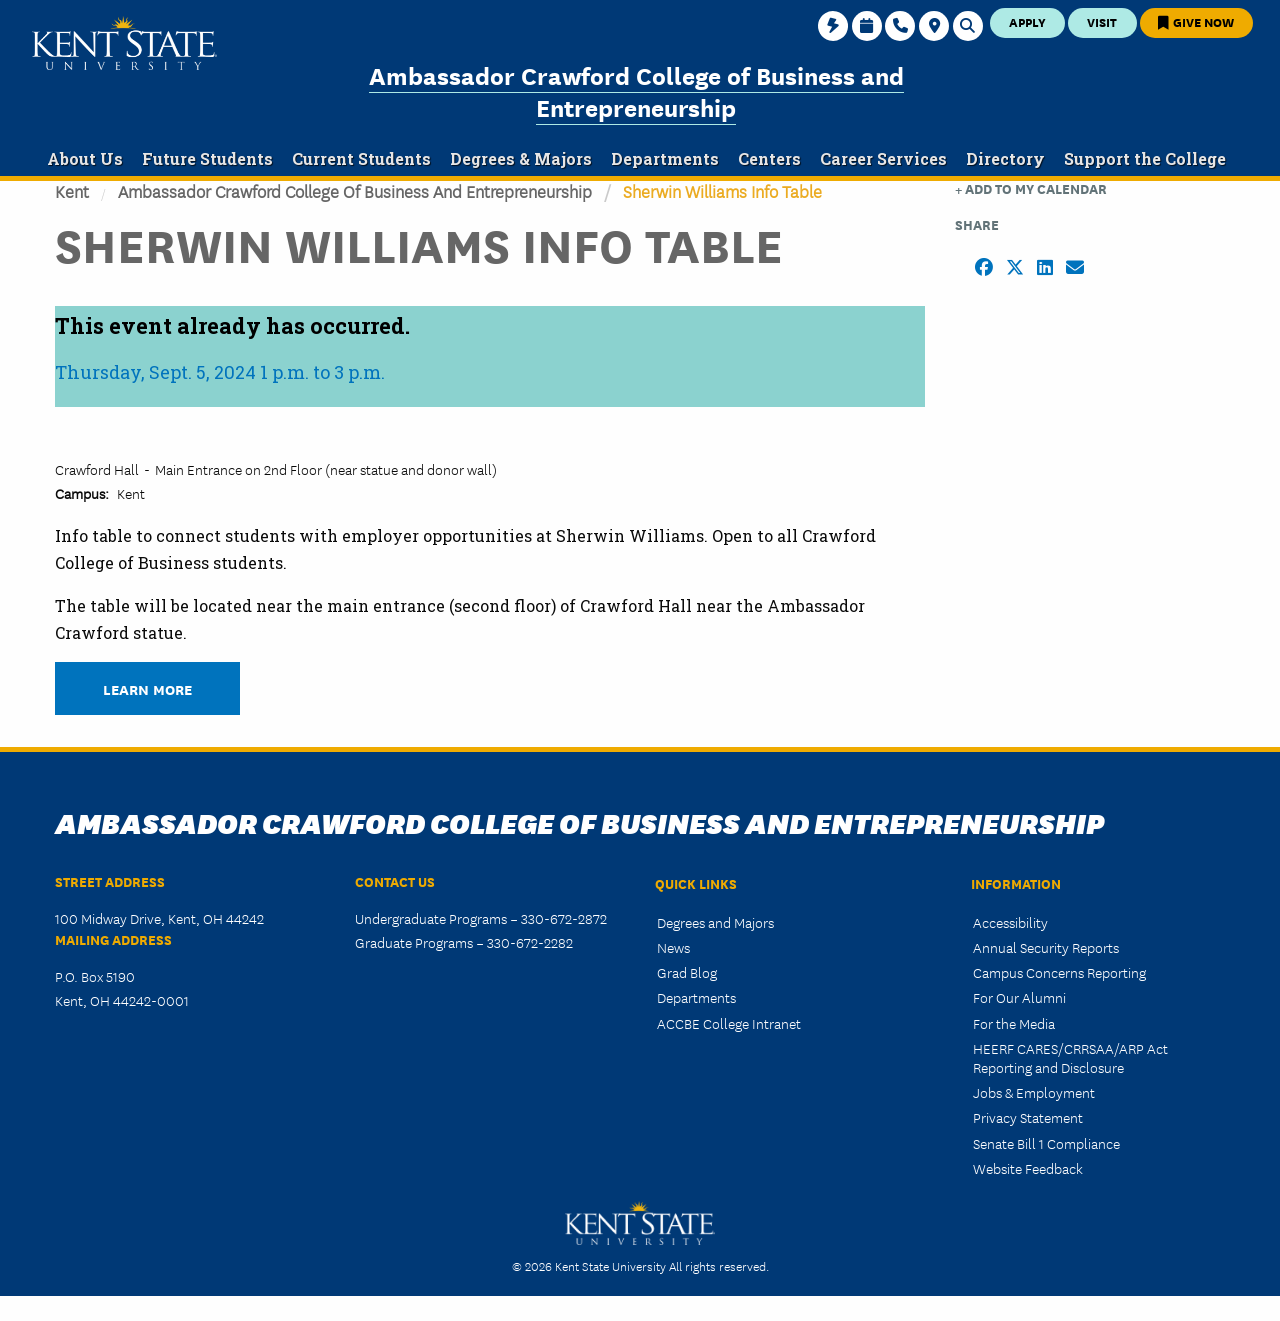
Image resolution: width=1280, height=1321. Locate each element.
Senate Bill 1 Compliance (1046, 1143)
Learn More (147, 688)
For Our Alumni (1019, 997)
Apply (1027, 21)
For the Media (1014, 1023)
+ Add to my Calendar (1031, 188)
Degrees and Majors (715, 922)
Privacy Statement (1028, 1117)
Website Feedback (1028, 1168)
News (673, 947)
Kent (72, 190)
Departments (696, 997)
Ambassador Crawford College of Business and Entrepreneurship (636, 90)
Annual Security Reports (1046, 947)
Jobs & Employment (1034, 1092)
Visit (1102, 21)
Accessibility (1010, 922)
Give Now (1196, 21)
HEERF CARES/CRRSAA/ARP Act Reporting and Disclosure (1070, 1057)
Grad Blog (687, 972)
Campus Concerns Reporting (1059, 972)
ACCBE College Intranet (729, 1023)
